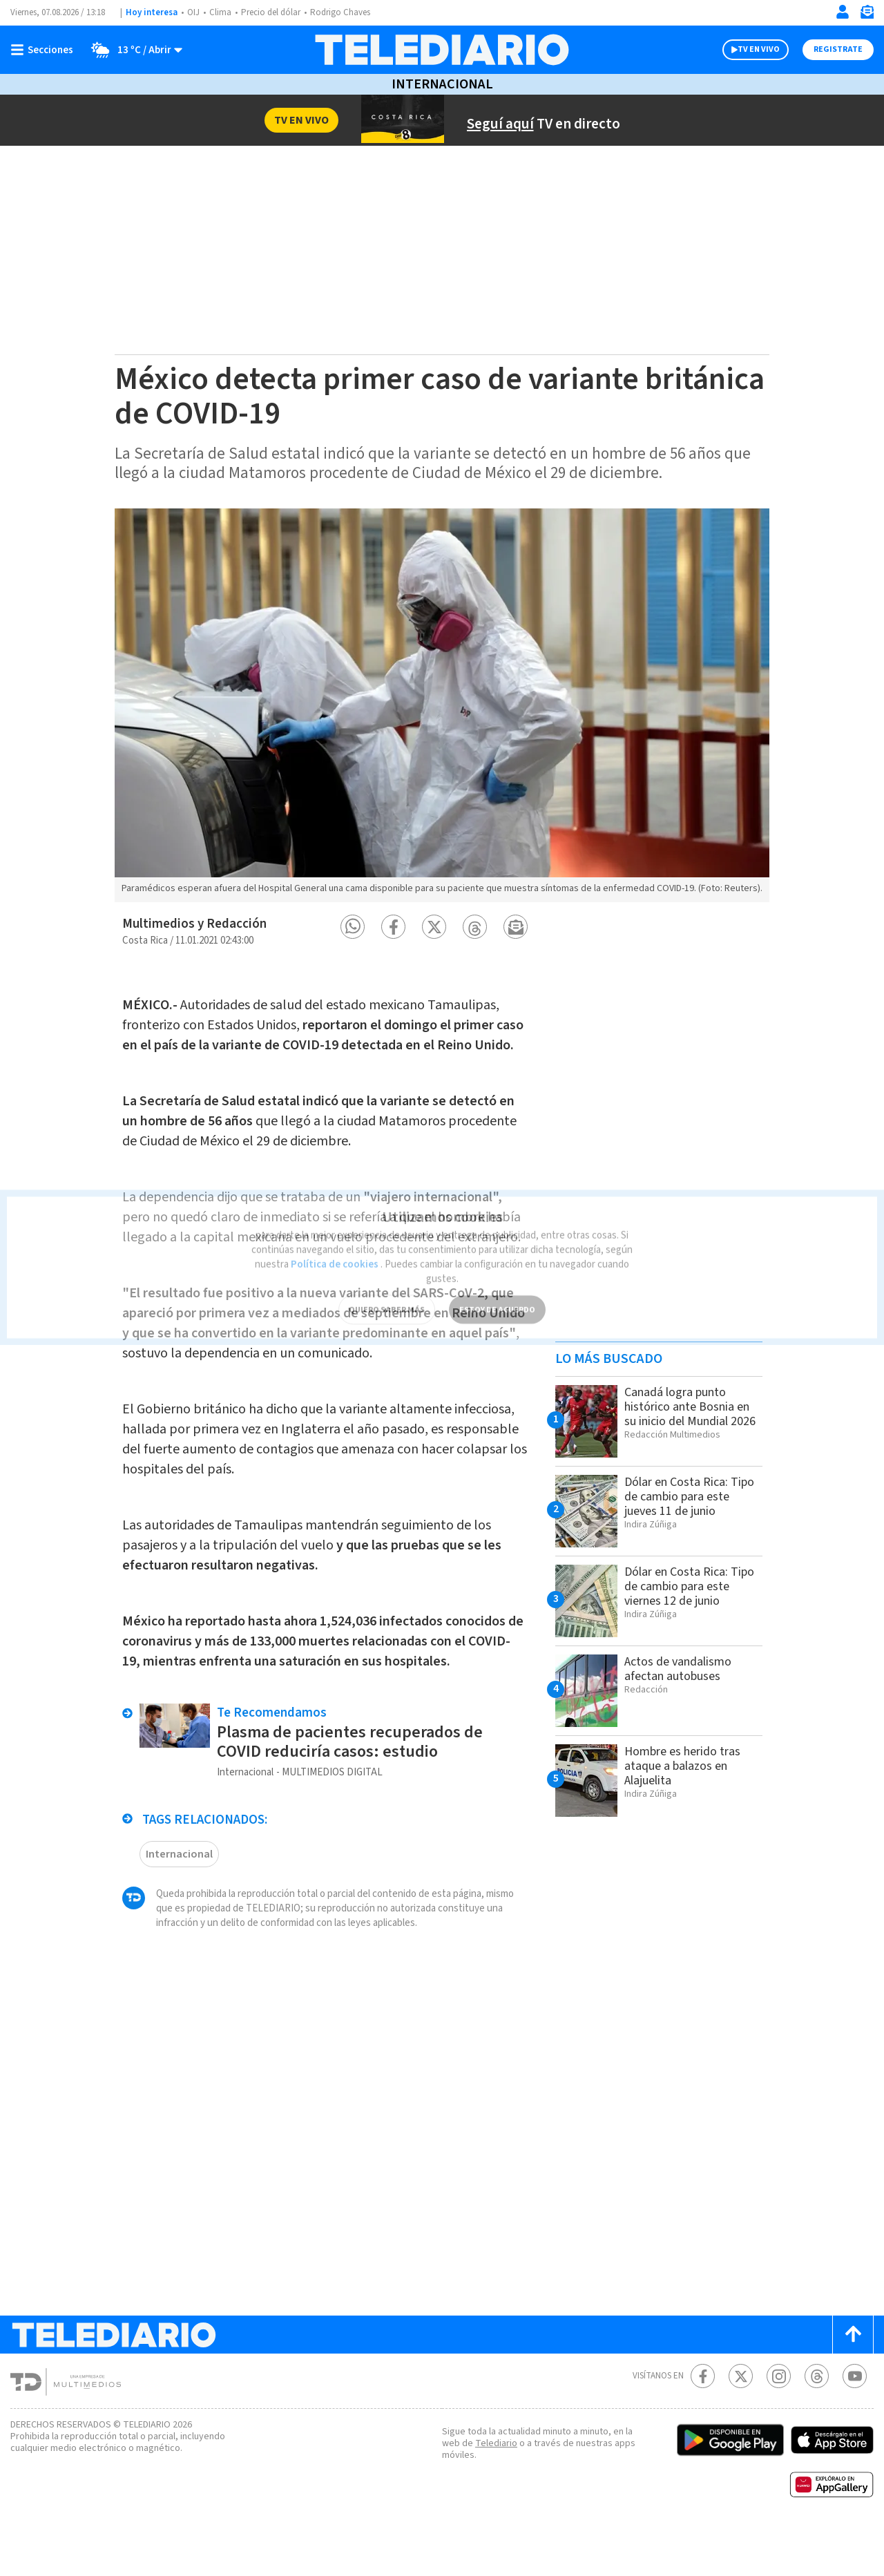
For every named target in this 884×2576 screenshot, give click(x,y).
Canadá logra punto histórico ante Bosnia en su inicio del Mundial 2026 (690, 1425)
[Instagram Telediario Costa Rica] (779, 2422)
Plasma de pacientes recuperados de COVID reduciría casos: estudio (353, 1787)
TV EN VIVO (746, 50)
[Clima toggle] (133, 49)
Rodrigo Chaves (348, 13)
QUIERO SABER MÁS (386, 1289)
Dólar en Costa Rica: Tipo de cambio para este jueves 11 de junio (687, 1508)
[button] (352, 938)
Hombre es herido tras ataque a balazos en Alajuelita (685, 1777)
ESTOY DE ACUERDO (497, 1289)
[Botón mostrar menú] (44, 50)
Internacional (442, 84)
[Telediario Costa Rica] (441, 50)
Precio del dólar (274, 13)
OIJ (193, 13)
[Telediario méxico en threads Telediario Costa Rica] (817, 2422)
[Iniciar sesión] (842, 12)
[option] (442, 711)
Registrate (836, 50)
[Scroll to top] (853, 2380)
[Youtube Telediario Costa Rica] (855, 2422)
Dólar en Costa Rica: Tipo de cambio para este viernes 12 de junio (690, 1597)
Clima (221, 13)
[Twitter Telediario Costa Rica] (741, 2422)
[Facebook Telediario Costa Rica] (703, 2422)
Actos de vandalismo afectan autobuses (681, 1680)
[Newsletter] (867, 15)
